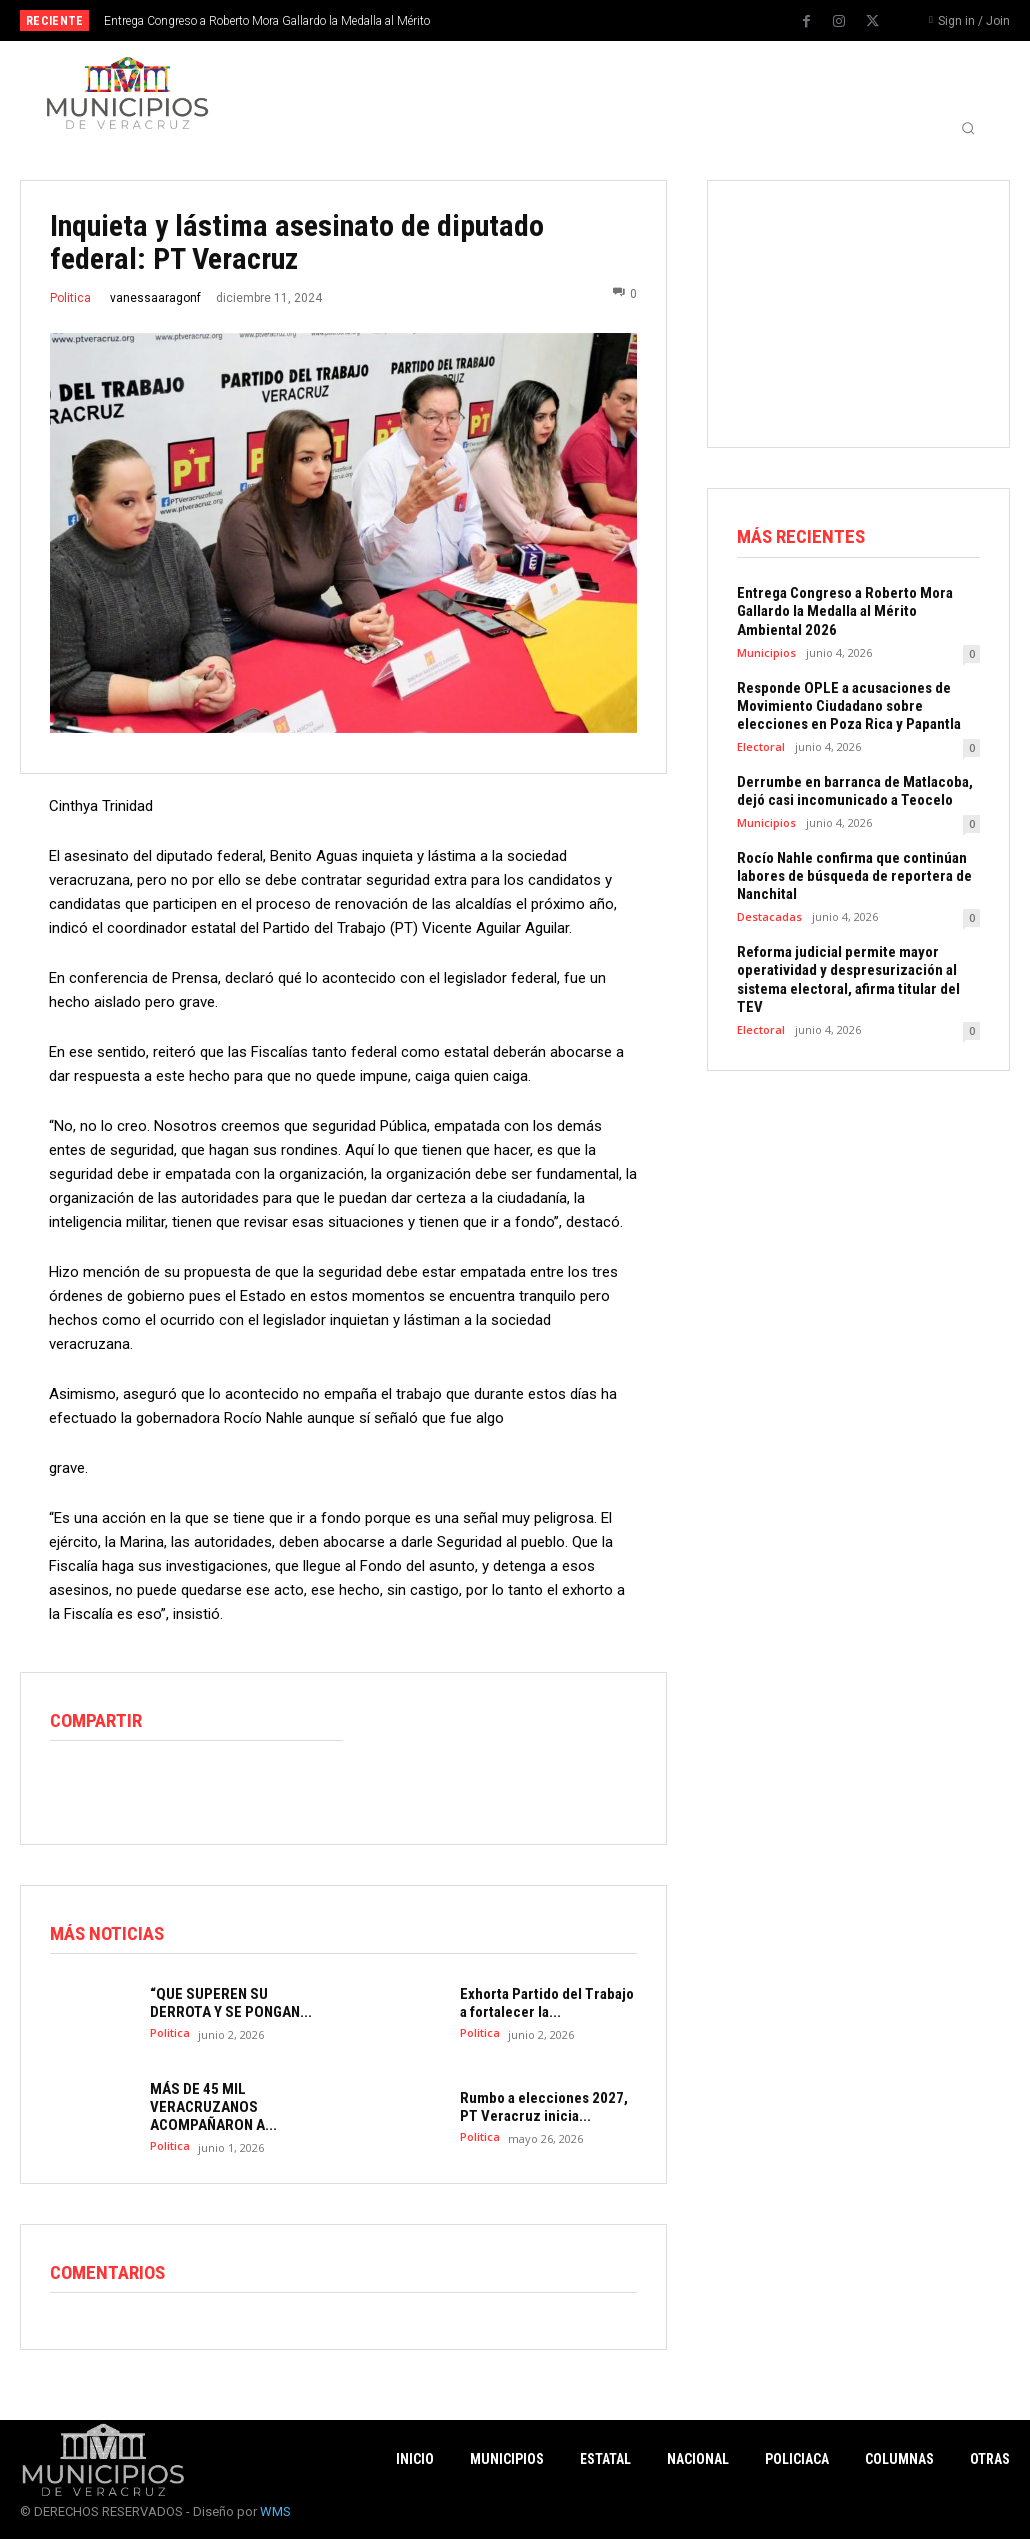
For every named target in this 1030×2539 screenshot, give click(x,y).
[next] (568, 20)
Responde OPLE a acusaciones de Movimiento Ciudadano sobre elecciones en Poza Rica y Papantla (849, 705)
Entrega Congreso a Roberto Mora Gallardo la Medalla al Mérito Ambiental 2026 (845, 611)
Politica (70, 298)
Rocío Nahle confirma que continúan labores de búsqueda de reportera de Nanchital (854, 875)
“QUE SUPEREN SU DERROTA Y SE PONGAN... (231, 2003)
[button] (968, 128)
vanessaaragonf (155, 298)
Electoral (761, 745)
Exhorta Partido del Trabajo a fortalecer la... (547, 2003)
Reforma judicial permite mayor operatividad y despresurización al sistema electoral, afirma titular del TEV (848, 978)
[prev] (536, 20)
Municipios (766, 651)
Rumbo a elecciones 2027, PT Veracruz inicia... (544, 2107)
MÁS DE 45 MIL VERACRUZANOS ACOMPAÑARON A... (213, 2107)
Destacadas (769, 915)
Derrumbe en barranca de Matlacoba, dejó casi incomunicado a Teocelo (855, 790)
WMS (275, 2511)
